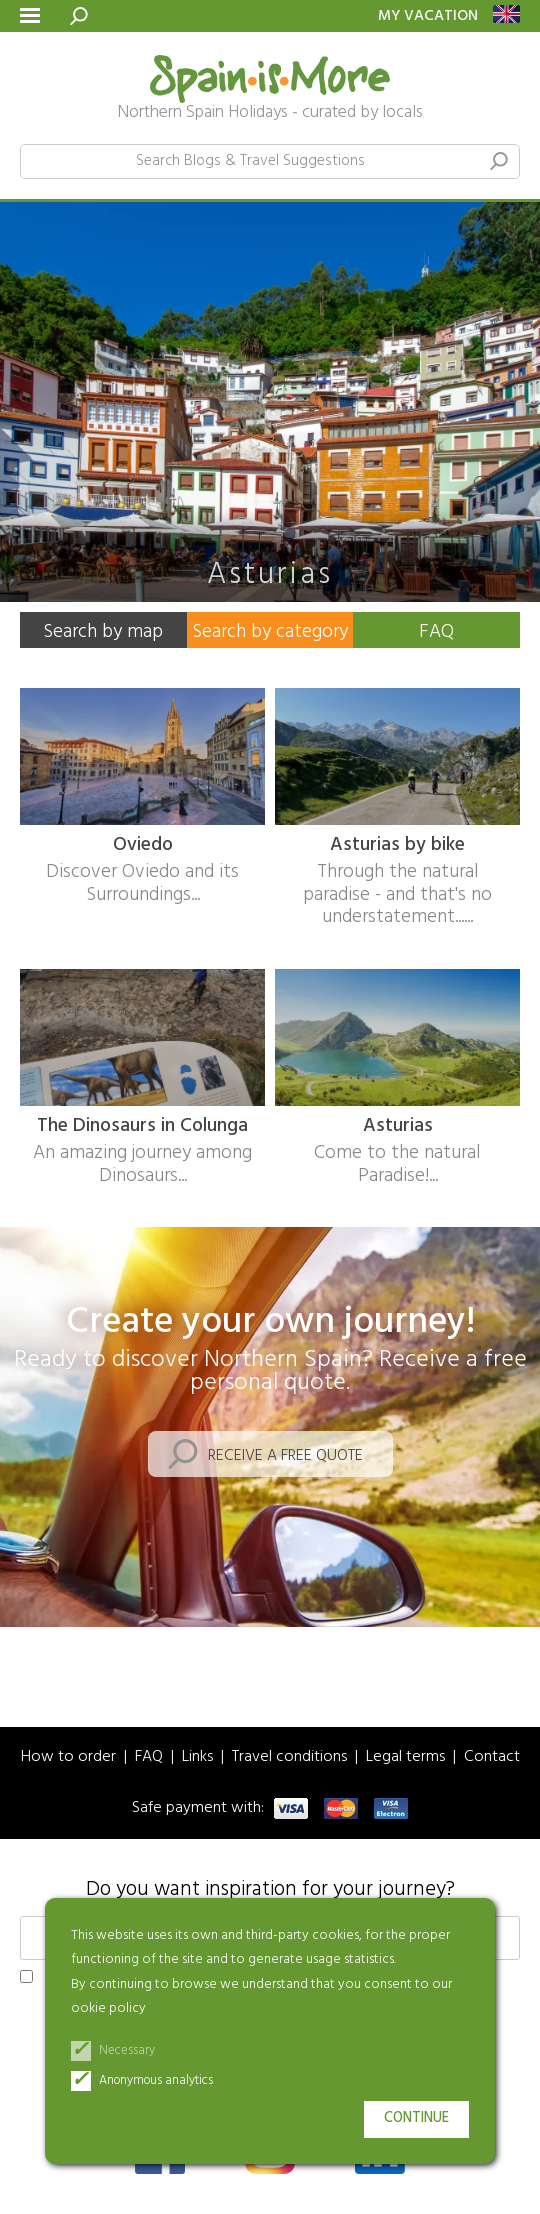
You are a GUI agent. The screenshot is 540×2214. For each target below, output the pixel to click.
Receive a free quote (285, 1456)
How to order (68, 1757)
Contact (492, 1757)
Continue (416, 2118)
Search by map (103, 632)
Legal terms (405, 1757)
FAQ (436, 632)
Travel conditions (289, 1757)
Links (197, 1757)
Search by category (270, 632)
